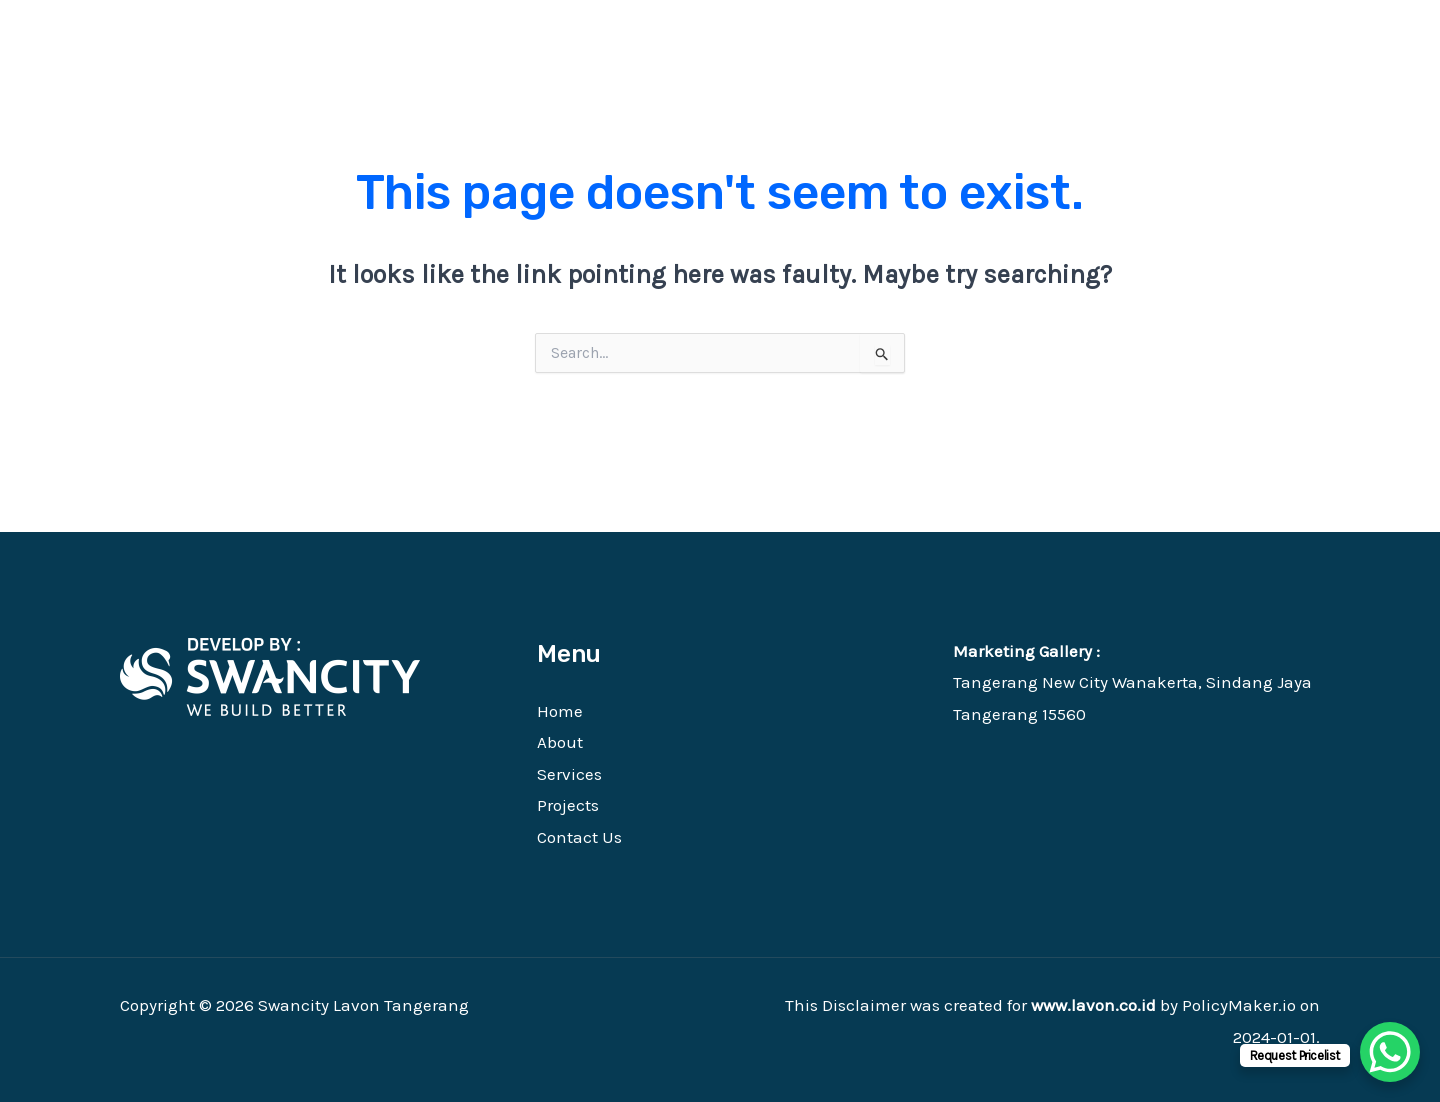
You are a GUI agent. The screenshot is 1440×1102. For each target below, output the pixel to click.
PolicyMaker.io (1239, 1005)
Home (560, 711)
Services (569, 774)
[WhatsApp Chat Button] (1390, 1052)
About (560, 742)
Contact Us (579, 837)
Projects (568, 805)
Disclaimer (864, 1005)
